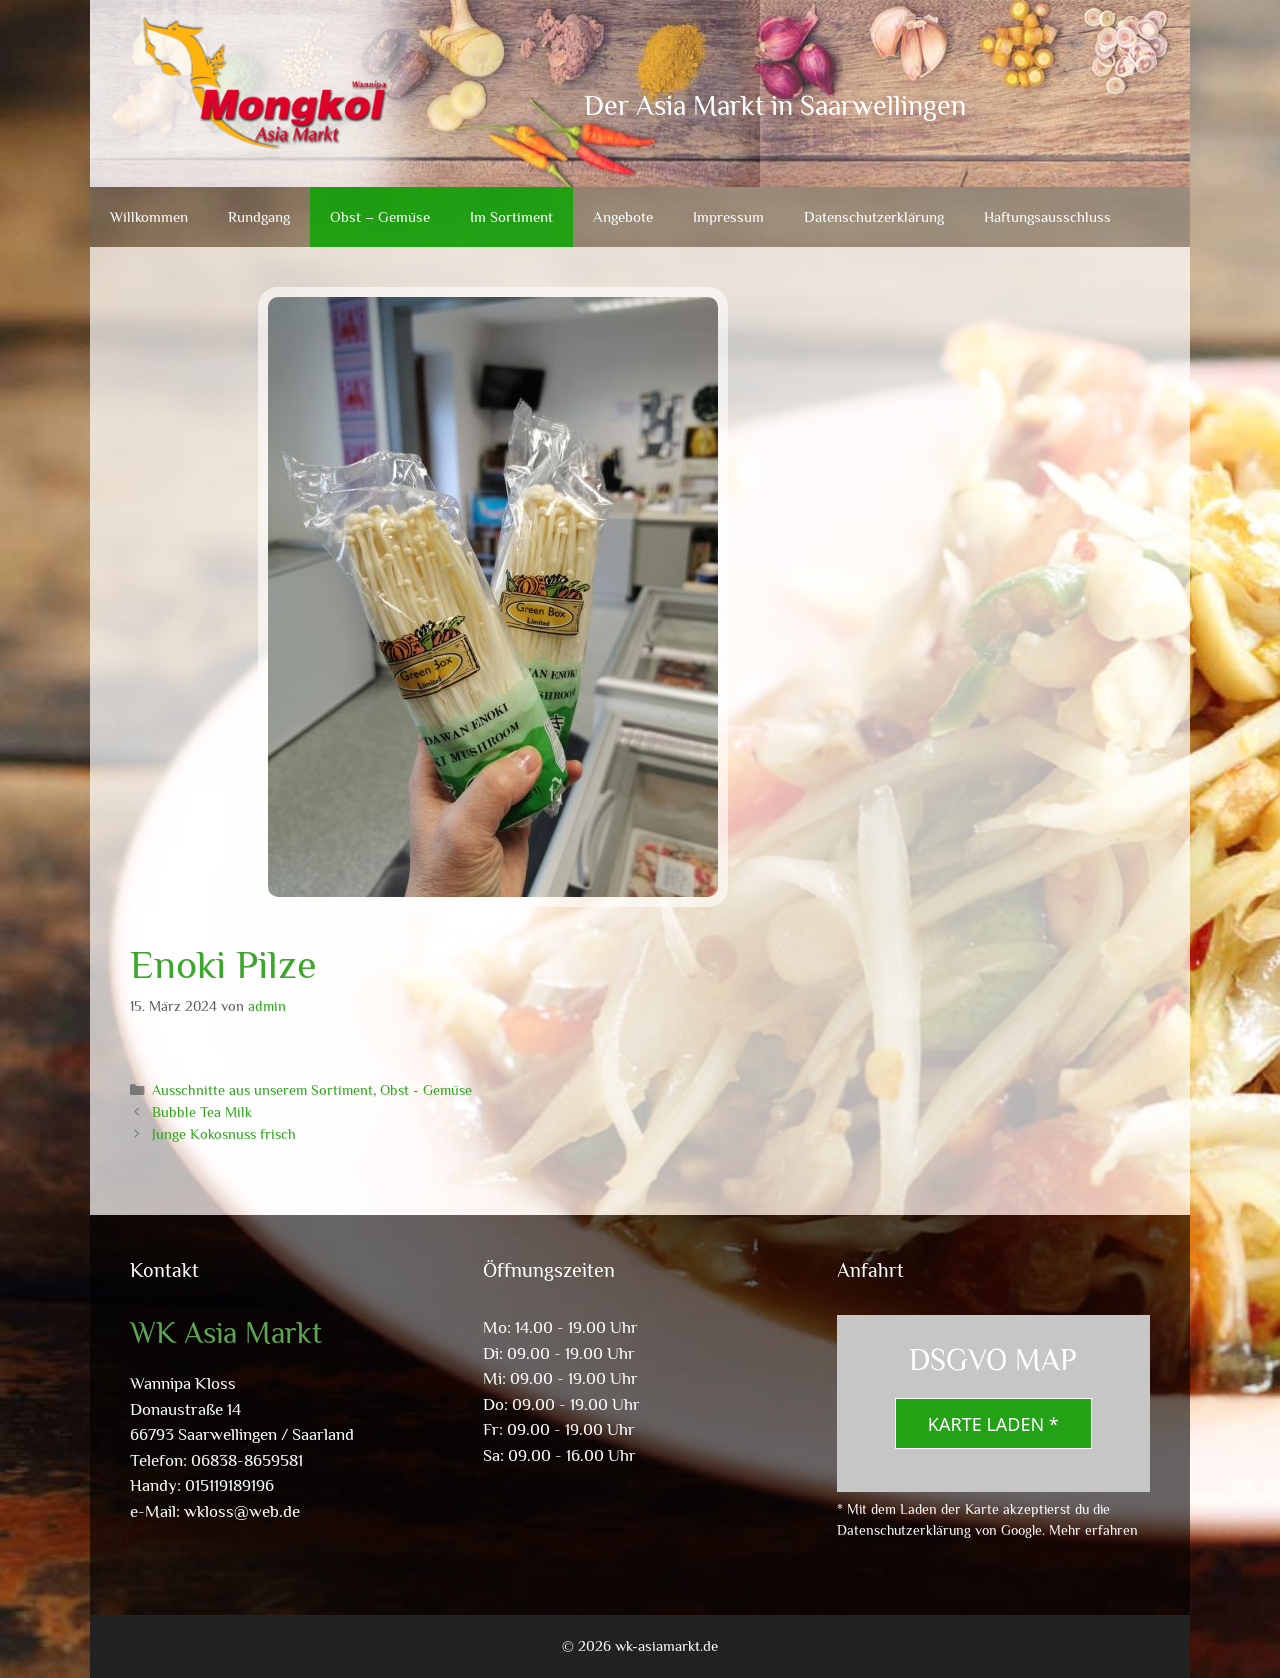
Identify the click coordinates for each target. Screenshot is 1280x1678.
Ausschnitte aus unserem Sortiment (262, 1090)
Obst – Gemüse (380, 216)
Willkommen (149, 216)
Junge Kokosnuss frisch (224, 1134)
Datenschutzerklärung (874, 216)
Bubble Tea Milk (202, 1112)
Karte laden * (993, 1424)
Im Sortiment (511, 216)
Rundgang (259, 216)
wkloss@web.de (242, 1511)
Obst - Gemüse (426, 1090)
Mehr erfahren (1093, 1530)
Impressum (728, 216)
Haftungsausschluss (1047, 216)
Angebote (623, 216)
